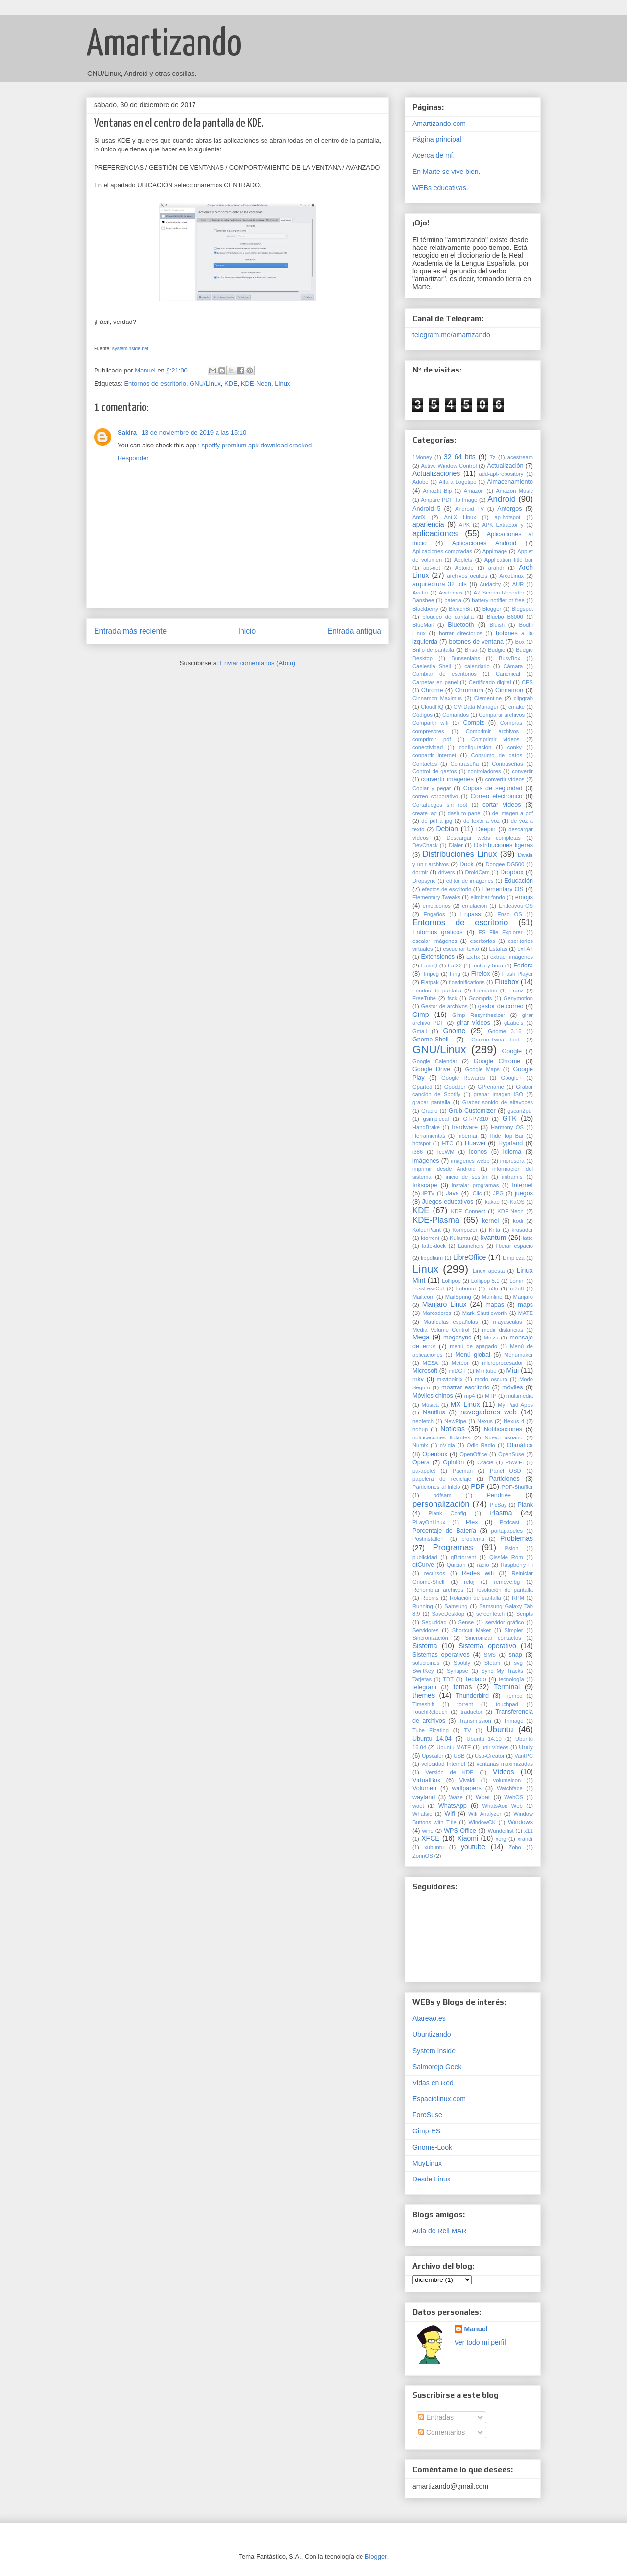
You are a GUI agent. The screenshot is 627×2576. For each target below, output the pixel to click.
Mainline (492, 1297)
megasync (457, 1337)
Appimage (494, 551)
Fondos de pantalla (436, 990)
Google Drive (431, 1069)
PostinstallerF (429, 1539)
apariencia (428, 524)
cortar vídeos (501, 804)
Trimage (514, 1721)
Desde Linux (431, 2179)
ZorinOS (422, 1855)
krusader (522, 1230)
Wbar (483, 1797)
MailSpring (458, 1297)
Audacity (490, 584)
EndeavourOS (516, 906)
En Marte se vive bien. (446, 171)
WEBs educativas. (440, 188)
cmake (516, 707)
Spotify (462, 1663)
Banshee (423, 600)
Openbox (434, 1454)
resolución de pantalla (505, 1590)
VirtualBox (426, 1780)
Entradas (436, 2417)
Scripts (524, 1614)
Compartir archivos (502, 715)
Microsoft (424, 1370)
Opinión (453, 1462)
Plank (525, 1504)
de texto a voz (481, 821)
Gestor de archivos (444, 1006)
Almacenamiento (510, 481)
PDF (477, 1486)
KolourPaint (426, 1230)
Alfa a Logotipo (457, 482)
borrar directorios (460, 633)
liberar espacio (514, 1246)
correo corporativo (435, 796)
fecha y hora (487, 965)
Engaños (434, 914)
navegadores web (488, 1412)
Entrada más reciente (130, 631)
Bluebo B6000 (505, 616)
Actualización (505, 465)
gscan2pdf (520, 1111)
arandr (496, 567)
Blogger (492, 609)
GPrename (491, 1087)
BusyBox (509, 658)
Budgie (496, 650)
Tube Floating (430, 1730)
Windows (520, 1822)
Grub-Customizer (472, 1110)
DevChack (425, 845)
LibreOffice (469, 1257)
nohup (420, 1429)
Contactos (424, 764)
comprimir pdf (431, 739)
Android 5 (426, 508)
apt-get (431, 567)
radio (483, 1565)
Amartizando (163, 44)
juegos (524, 1193)
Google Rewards (463, 1078)
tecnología (511, 1679)
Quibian (456, 1565)
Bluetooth (461, 624)
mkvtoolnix (450, 1379)
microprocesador (502, 1363)
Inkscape (424, 1185)
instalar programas (475, 1185)
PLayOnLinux (428, 1522)
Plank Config (447, 1513)
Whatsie (422, 1814)
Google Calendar (434, 1061)
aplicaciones (435, 533)
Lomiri (516, 1281)
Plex (472, 1522)
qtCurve (423, 1564)
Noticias (452, 1429)
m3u (492, 1288)
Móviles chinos (432, 1395)
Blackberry (425, 609)
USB (459, 1756)
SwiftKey (423, 1671)
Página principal (436, 139)
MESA (430, 1363)
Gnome (454, 1031)
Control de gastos (434, 771)
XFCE (430, 1838)
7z (493, 457)
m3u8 (517, 1288)
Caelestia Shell (431, 666)
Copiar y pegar (431, 788)
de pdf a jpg (436, 821)
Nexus (485, 1421)
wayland (423, 1797)
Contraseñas (507, 764)
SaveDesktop (448, 1614)
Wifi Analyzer (484, 1814)
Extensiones (438, 956)
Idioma (512, 1151)
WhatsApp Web (502, 1805)
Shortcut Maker (471, 1630)
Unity (526, 1747)
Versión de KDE (449, 1772)
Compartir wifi (430, 723)
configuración (475, 747)
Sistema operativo (487, 1646)
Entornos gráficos (437, 932)
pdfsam (443, 1495)
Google (512, 1051)
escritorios (482, 941)
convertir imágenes (447, 779)
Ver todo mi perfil (480, 2342)
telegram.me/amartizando (451, 335)
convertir (522, 771)
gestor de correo (501, 1006)
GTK (510, 1118)
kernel (490, 1220)
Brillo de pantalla (433, 650)
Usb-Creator (490, 1756)
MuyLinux (427, 2163)
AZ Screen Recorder (499, 592)
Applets (463, 560)
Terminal (507, 1687)
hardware (465, 1127)
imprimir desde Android (444, 1169)
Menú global (472, 1354)
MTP (491, 1396)
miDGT (457, 1371)
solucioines (425, 1663)
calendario (477, 666)
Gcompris (480, 998)
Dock (466, 864)
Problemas (516, 1538)
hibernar (468, 1136)
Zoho (514, 1847)
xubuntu (434, 1847)
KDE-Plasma (435, 1220)
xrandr (525, 1839)
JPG (498, 1193)
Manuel (476, 2329)
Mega (421, 1337)
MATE (525, 1313)
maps (525, 1304)
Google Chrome (497, 1061)
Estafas (498, 949)
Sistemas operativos (441, 1654)
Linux (282, 383)
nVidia (447, 1445)
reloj (469, 1582)
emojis (524, 897)
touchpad (507, 1704)
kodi (518, 1221)
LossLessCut (428, 1288)
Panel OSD (505, 1471)
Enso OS (509, 914)
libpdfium (432, 1258)
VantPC (523, 1756)
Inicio (247, 631)
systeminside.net (130, 348)
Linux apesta (489, 1271)
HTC (447, 1143)
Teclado (475, 1679)
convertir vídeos (505, 779)
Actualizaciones (436, 473)
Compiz (473, 722)
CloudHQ (432, 707)
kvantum (493, 1237)
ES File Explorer (500, 932)
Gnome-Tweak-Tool (495, 1039)
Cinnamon (509, 690)
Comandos (455, 715)
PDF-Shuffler (517, 1487)
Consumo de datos (496, 755)
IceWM (446, 1152)
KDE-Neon (256, 383)
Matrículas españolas (450, 1322)
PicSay (498, 1505)
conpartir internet (434, 755)
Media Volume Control (440, 1330)
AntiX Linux (460, 517)
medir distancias (502, 1330)
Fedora (523, 965)
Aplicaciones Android (484, 543)
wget (418, 1805)
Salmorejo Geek (436, 2067)
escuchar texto (461, 949)
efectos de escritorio (446, 889)
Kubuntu (460, 1238)
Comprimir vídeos (495, 739)
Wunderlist (501, 1830)
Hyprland (510, 1143)
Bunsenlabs (465, 658)
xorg (501, 1839)
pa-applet (423, 1471)
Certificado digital (490, 682)
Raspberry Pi (517, 1565)
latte (528, 1238)
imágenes (425, 1160)
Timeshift (423, 1704)
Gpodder (455, 1087)
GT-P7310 (475, 1119)
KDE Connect (468, 1211)
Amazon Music (514, 491)
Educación (518, 880)
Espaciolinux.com (439, 2099)
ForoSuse (427, 2115)
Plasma (500, 1513)
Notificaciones (503, 1429)
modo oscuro (491, 1379)
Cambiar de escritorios (444, 674)
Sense (466, 1622)
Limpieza (514, 1258)
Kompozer (464, 1230)
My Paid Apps (515, 1405)
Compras (511, 723)
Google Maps (482, 1069)
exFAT (525, 949)
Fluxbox (507, 982)
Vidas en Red (433, 2083)
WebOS (513, 1797)
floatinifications (466, 982)
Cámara (513, 666)
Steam (492, 1663)
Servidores (425, 1630)
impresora (512, 1161)
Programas (453, 1547)
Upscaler (432, 1756)
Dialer (456, 845)
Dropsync (423, 881)
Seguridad (434, 1622)
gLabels (513, 1023)
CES (527, 682)
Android (501, 499)
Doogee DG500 (504, 864)
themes (423, 1695)
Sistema (424, 1646)
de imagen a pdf (512, 813)
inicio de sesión (467, 1177)
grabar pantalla (431, 1102)
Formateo (485, 990)
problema (472, 1539)
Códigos (422, 715)
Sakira (128, 432)
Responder (133, 458)
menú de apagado (473, 1346)
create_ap (424, 813)
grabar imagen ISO (498, 1094)
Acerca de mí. (433, 155)
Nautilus (434, 1412)
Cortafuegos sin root (439, 805)
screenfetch (490, 1614)
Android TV (469, 509)
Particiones (504, 1478)
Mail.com (423, 1297)
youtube (473, 1847)
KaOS (517, 1202)
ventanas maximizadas (505, 1764)
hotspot (421, 1143)
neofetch (423, 1421)
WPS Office (460, 1830)
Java (452, 1193)
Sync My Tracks (502, 1671)
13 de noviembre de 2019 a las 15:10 (194, 432)
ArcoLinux (511, 576)
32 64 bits (460, 457)
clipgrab (523, 698)
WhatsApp (452, 1805)
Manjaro (523, 1297)
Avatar (420, 592)
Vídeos (503, 1772)
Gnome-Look (432, 2147)
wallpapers (467, 1788)
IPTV (428, 1193)
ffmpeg (430, 974)
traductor (471, 1712)
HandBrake (426, 1127)
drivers (446, 872)
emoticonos (437, 906)
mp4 (469, 1396)
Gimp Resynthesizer (478, 1015)
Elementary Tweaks (436, 897)
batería (452, 600)
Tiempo (514, 1696)
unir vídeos (495, 1747)
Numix (420, 1445)
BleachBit (460, 609)
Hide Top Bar (507, 1136)
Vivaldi (467, 1780)
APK (464, 525)
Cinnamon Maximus (437, 698)
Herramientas (428, 1136)
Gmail (419, 1031)
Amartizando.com (439, 123)
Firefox (480, 973)
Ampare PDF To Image (449, 500)
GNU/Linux (205, 383)
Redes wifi (478, 1573)
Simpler (514, 1630)
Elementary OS (503, 889)
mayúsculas (507, 1322)
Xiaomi (467, 1838)
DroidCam (477, 872)
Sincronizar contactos (493, 1638)
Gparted (422, 1087)
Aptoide (464, 567)
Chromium (469, 690)
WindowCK (482, 1822)
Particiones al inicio (436, 1487)
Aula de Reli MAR (439, 2231)
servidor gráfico (504, 1622)
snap (515, 1654)
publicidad (424, 1557)
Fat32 (455, 965)
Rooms (429, 1598)
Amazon (474, 491)
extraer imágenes (511, 957)
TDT (448, 1679)
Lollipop (451, 1281)
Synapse (457, 1671)
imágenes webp (470, 1161)
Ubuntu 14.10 (483, 1739)
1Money (422, 457)
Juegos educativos (447, 1201)
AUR (518, 584)
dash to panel (465, 813)
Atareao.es (429, 2018)
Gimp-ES (426, 2131)
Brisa (471, 650)
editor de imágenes (470, 881)
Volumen (424, 1788)
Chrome (432, 690)
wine (428, 1830)
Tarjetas (422, 1679)
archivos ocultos (467, 576)
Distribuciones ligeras (503, 845)
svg (518, 1663)
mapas (494, 1304)
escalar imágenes (434, 941)
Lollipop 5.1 (485, 1281)
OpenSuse (511, 1454)
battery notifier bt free (498, 600)
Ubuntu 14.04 (432, 1738)
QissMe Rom (506, 1557)
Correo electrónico (497, 796)
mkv (418, 1379)
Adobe (420, 482)
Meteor (460, 1363)
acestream (520, 457)
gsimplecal (436, 1119)
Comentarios (441, 2432)
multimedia (519, 1396)
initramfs (512, 1177)
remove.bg (507, 1582)
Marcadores (436, 1313)
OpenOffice (473, 1454)
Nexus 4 (514, 1421)
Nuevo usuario (503, 1437)
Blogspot (522, 609)
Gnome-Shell (430, 1039)
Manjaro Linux (444, 1304)
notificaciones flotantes (441, 1437)
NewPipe (455, 1421)
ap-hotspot (508, 517)
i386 (417, 1152)
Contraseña (464, 764)
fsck (452, 998)
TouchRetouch (430, 1712)
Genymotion (518, 998)
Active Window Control (449, 466)
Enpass (470, 914)
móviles (512, 1387)
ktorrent (430, 1238)
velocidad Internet (443, 1764)
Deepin (486, 829)
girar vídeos (473, 1022)
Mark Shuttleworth (484, 1313)
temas (462, 1687)
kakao (492, 1202)
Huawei (475, 1143)
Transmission (475, 1721)
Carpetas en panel (435, 682)
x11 (528, 1830)
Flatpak (430, 982)
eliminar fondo (487, 897)
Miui (512, 1370)
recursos (434, 1573)
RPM (518, 1598)
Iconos (478, 1151)
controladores (484, 771)
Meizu (491, 1337)
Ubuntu (499, 1729)
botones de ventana (476, 641)
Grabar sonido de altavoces (497, 1102)
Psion (511, 1548)
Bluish (497, 625)
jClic (476, 1193)
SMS (490, 1655)
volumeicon (507, 1780)
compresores (428, 731)
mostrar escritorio (465, 1387)
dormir (420, 872)
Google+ (511, 1078)
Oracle (485, 1462)
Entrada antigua (354, 631)
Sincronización (430, 1638)
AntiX (419, 517)
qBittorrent (463, 1557)
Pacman (463, 1471)
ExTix (473, 957)
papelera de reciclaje (441, 1479)
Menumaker (518, 1355)
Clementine (488, 698)
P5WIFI (515, 1462)
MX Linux (465, 1404)
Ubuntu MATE (453, 1747)
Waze (456, 1797)
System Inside (434, 2051)
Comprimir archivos (492, 731)
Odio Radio (481, 1445)
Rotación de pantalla (475, 1598)
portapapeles (507, 1531)
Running (422, 1606)
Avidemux (451, 592)
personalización (441, 1504)
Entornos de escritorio (155, 383)
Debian (447, 829)
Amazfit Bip (437, 491)
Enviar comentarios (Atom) (257, 663)
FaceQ (429, 965)
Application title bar (508, 560)
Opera (421, 1462)
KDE (231, 383)
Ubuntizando (431, 2034)
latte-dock (434, 1246)
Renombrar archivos (437, 1590)
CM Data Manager (476, 707)
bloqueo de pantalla (448, 616)
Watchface (509, 1788)
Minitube (486, 1371)
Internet (522, 1185)
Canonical (508, 674)
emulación (474, 906)
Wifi (449, 1813)
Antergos (509, 508)
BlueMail (423, 625)
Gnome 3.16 (504, 1031)
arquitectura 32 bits (439, 584)
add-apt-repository (501, 474)
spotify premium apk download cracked (257, 445)
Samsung (455, 1606)
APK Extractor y (502, 525)
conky (514, 747)
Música (430, 1405)
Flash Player (517, 974)
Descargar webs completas (483, 838)
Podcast (509, 1522)
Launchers (470, 1246)
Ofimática (520, 1445)
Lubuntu (466, 1288)
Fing (455, 974)
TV (467, 1730)
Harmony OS (507, 1127)
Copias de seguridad (493, 788)
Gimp (420, 1014)
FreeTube (424, 998)
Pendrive (498, 1495)
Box (519, 641)
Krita (494, 1230)
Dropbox (512, 872)
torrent (465, 1704)
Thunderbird (472, 1695)
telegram (424, 1687)
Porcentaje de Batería (444, 1530)
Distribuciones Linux (460, 854)
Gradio (429, 1111)
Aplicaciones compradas (442, 551)
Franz (516, 990)
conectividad (427, 747)
